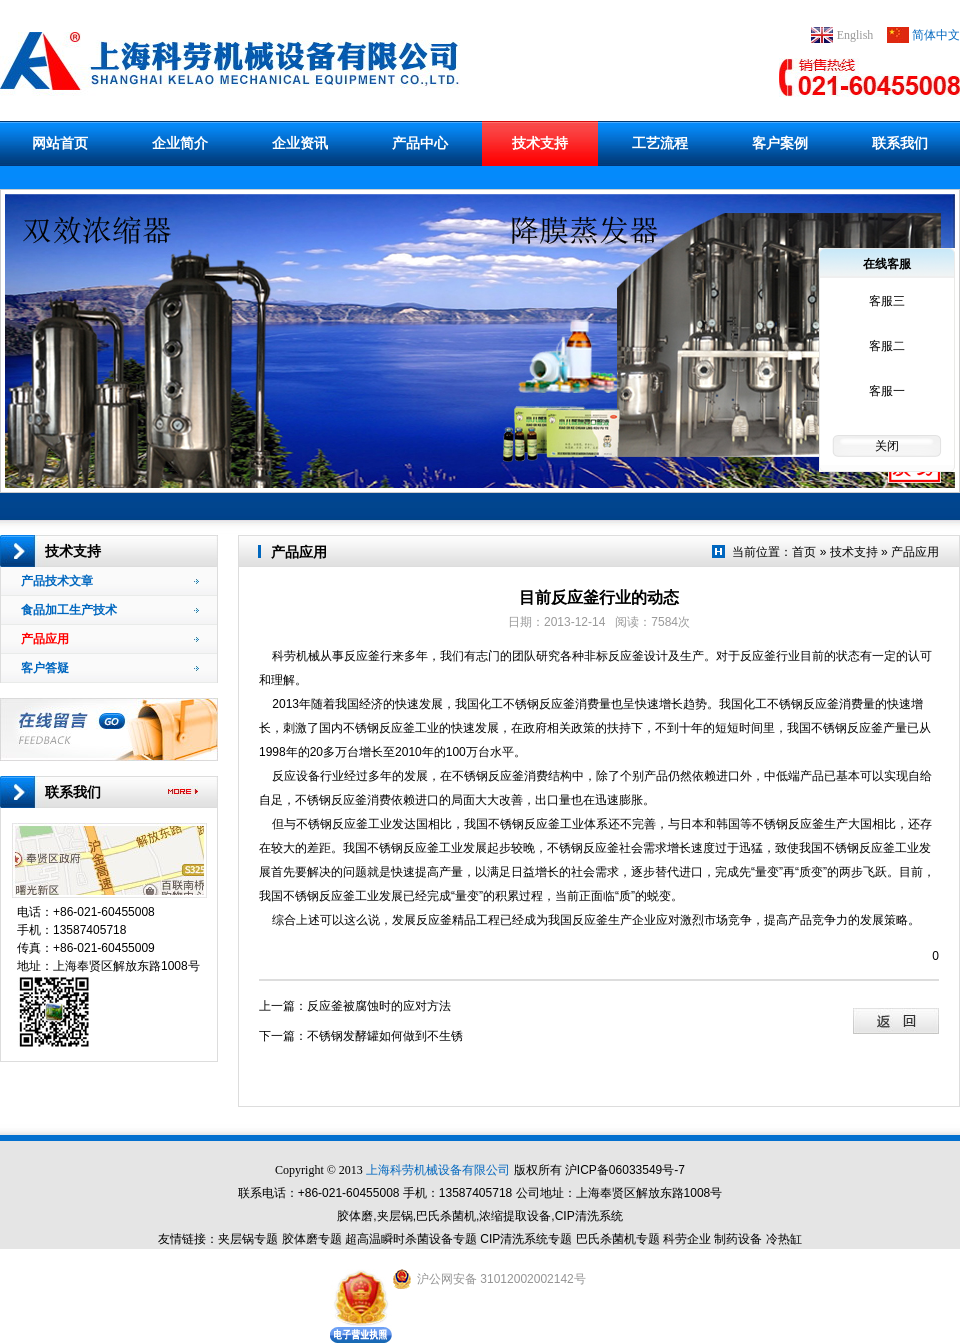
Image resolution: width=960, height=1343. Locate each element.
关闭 (887, 446)
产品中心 (420, 143)
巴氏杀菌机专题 (618, 1239)
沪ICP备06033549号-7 (625, 1170)
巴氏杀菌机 (446, 1216)
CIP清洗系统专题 (526, 1239)
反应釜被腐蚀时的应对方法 (379, 1006)
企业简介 (180, 143)
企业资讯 (300, 143)
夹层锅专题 (248, 1239)
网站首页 (60, 143)
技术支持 (540, 143)
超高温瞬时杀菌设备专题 (411, 1239)
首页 (804, 552)
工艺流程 (660, 143)
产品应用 (110, 639)
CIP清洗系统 (589, 1216)
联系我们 (900, 143)
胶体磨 (355, 1216)
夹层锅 (395, 1216)
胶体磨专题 (312, 1239)
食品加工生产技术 (110, 610)
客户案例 (780, 143)
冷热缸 (784, 1239)
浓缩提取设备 (515, 1216)
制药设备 (738, 1239)
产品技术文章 (110, 581)
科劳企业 (687, 1239)
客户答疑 (110, 668)
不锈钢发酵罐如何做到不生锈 (385, 1036)
